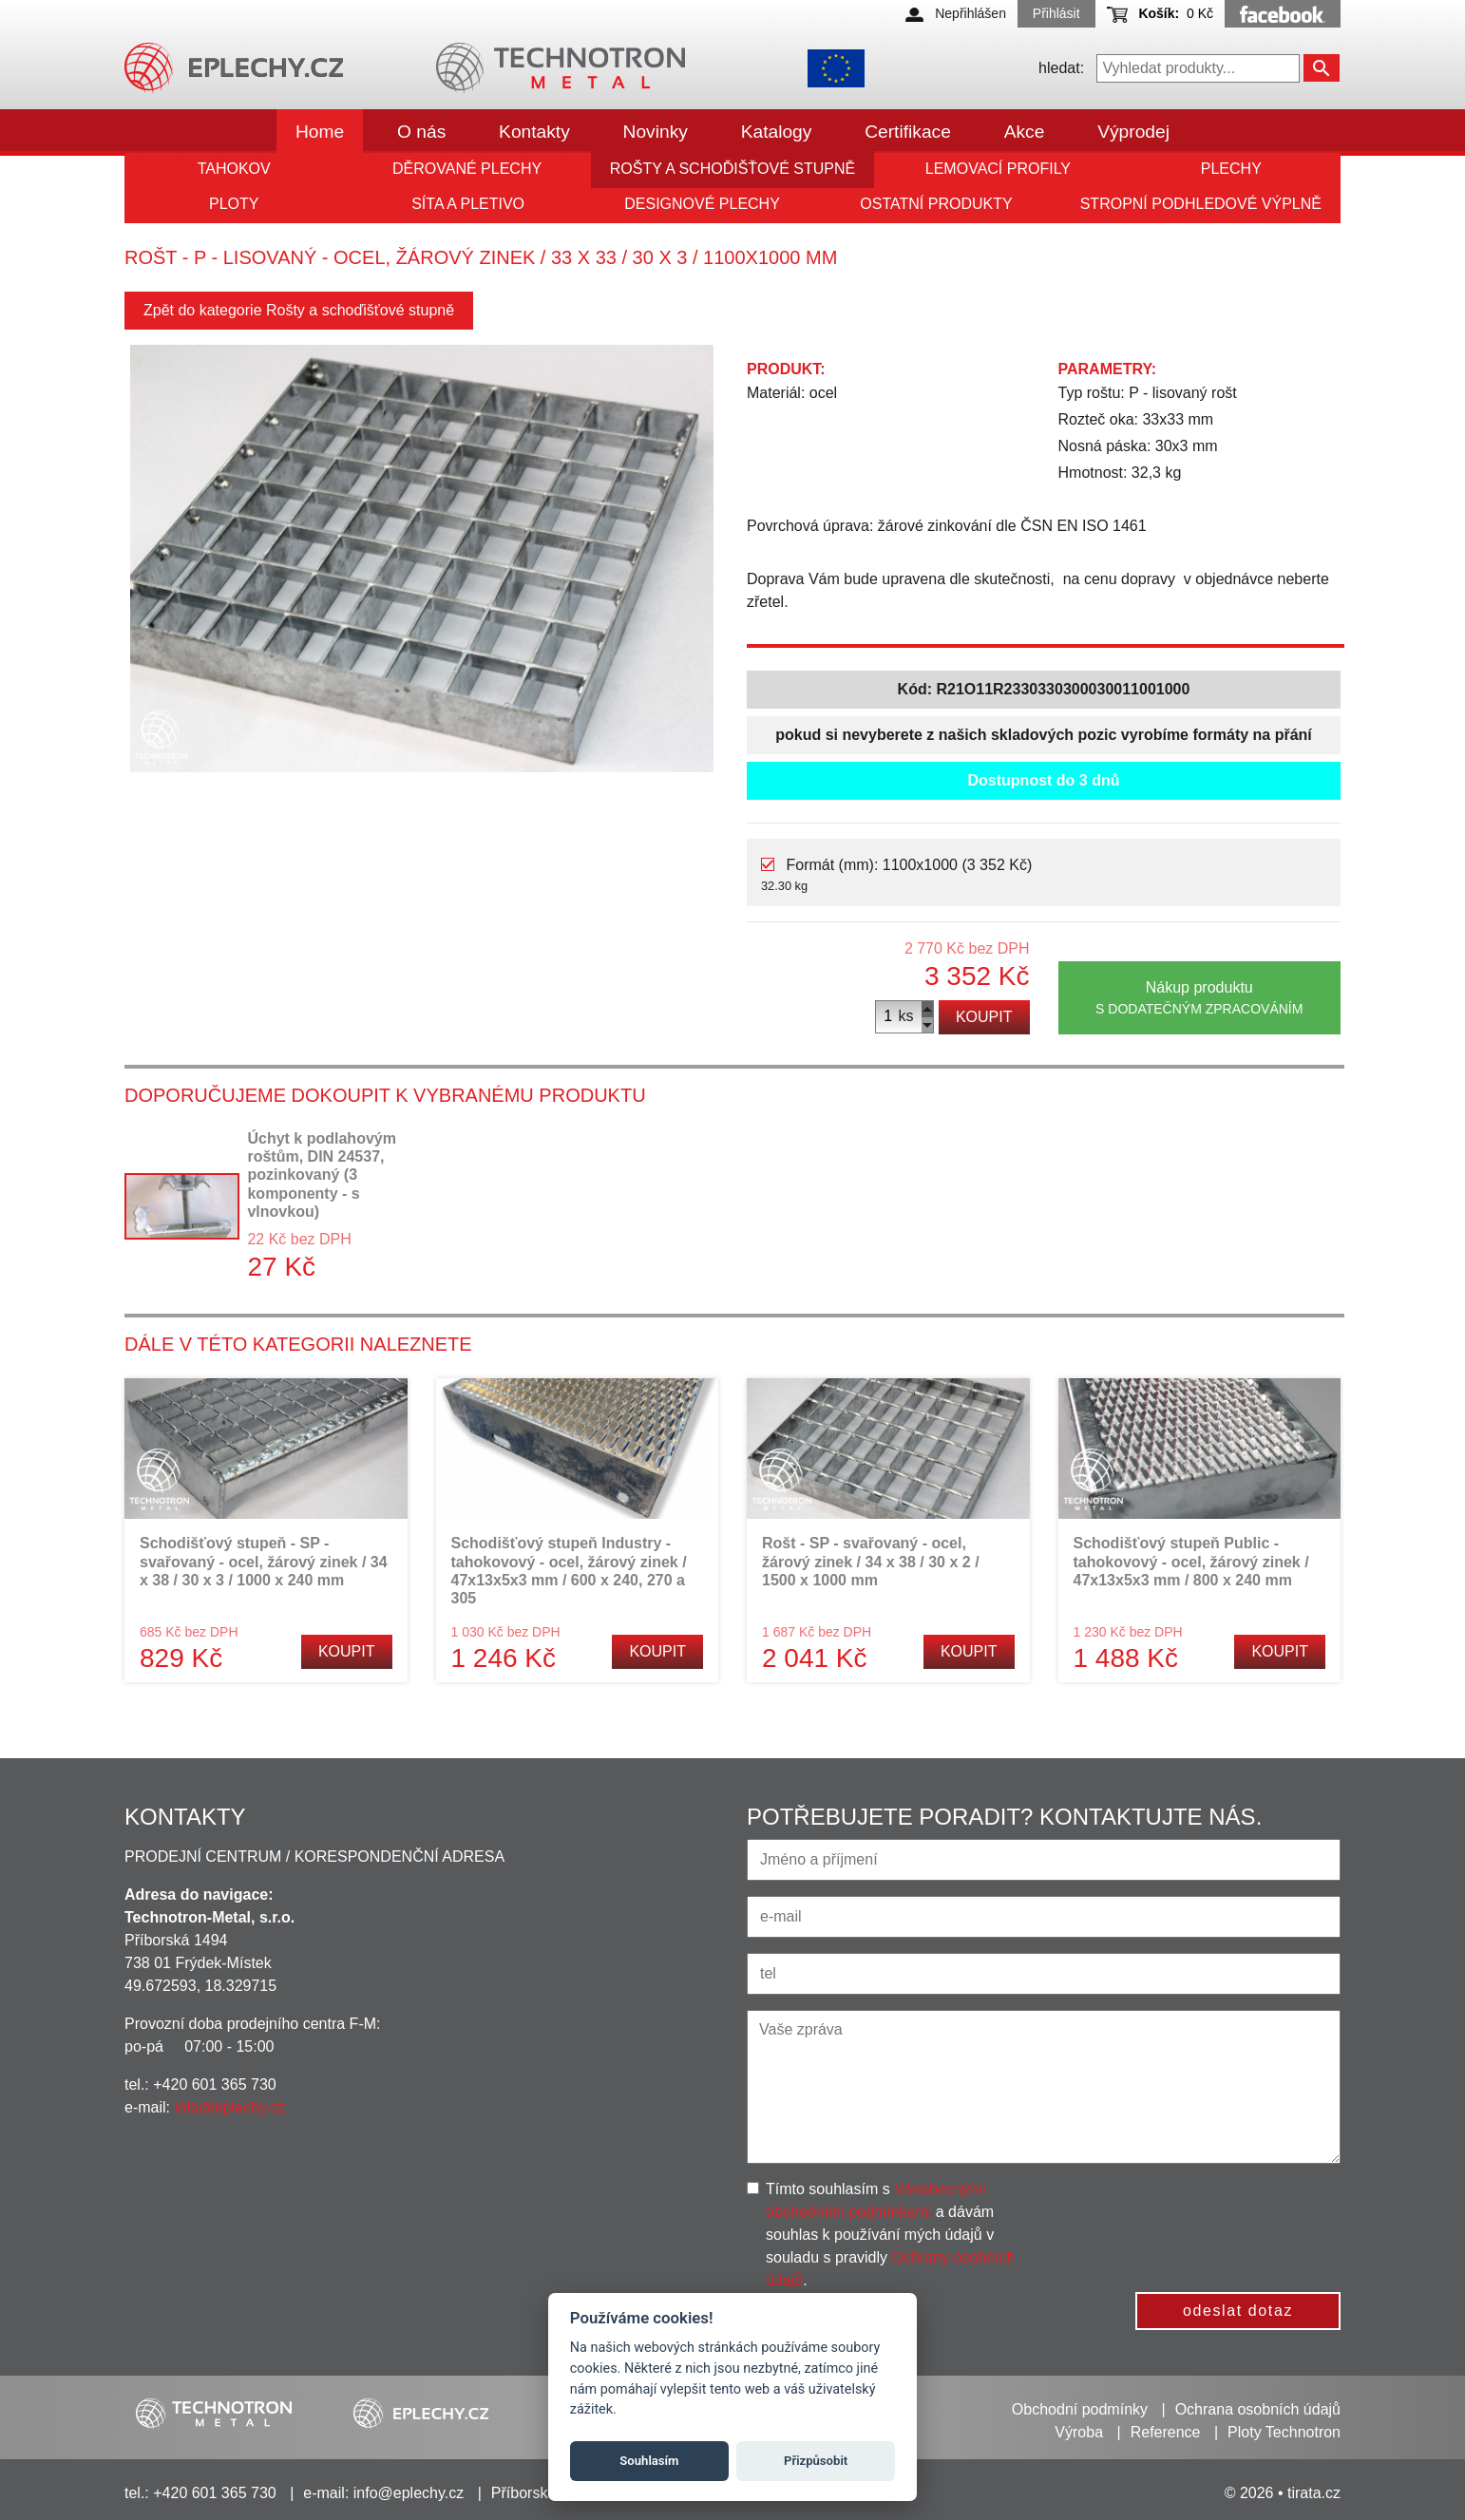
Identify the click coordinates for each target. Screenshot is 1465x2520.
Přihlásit (1056, 13)
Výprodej (1133, 132)
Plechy (1231, 169)
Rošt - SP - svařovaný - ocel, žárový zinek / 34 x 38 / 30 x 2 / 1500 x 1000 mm (871, 1561)
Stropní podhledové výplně (1201, 204)
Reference (1166, 2432)
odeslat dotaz (1238, 2310)
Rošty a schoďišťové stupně (732, 169)
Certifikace (908, 132)
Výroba (1079, 2432)
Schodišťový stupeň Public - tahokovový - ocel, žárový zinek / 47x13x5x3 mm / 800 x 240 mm (1191, 1561)
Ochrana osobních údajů (1258, 2409)
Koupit (984, 1017)
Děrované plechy (467, 169)
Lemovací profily (998, 169)
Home (319, 132)
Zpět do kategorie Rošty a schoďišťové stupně (298, 310)
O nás (421, 132)
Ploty (233, 204)
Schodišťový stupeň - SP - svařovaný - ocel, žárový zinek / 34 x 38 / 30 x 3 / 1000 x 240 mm (264, 1561)
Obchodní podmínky (1080, 2409)
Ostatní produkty (936, 204)
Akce (1024, 132)
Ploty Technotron (1284, 2432)
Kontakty (534, 132)
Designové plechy (702, 204)
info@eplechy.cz (229, 2107)
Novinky (655, 132)
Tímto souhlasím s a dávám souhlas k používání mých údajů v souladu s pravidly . (890, 2234)
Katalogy (776, 132)
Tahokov (234, 169)
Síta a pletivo (467, 204)
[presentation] (1202, 2215)
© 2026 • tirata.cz (1283, 2493)
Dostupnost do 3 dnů (1044, 780)
